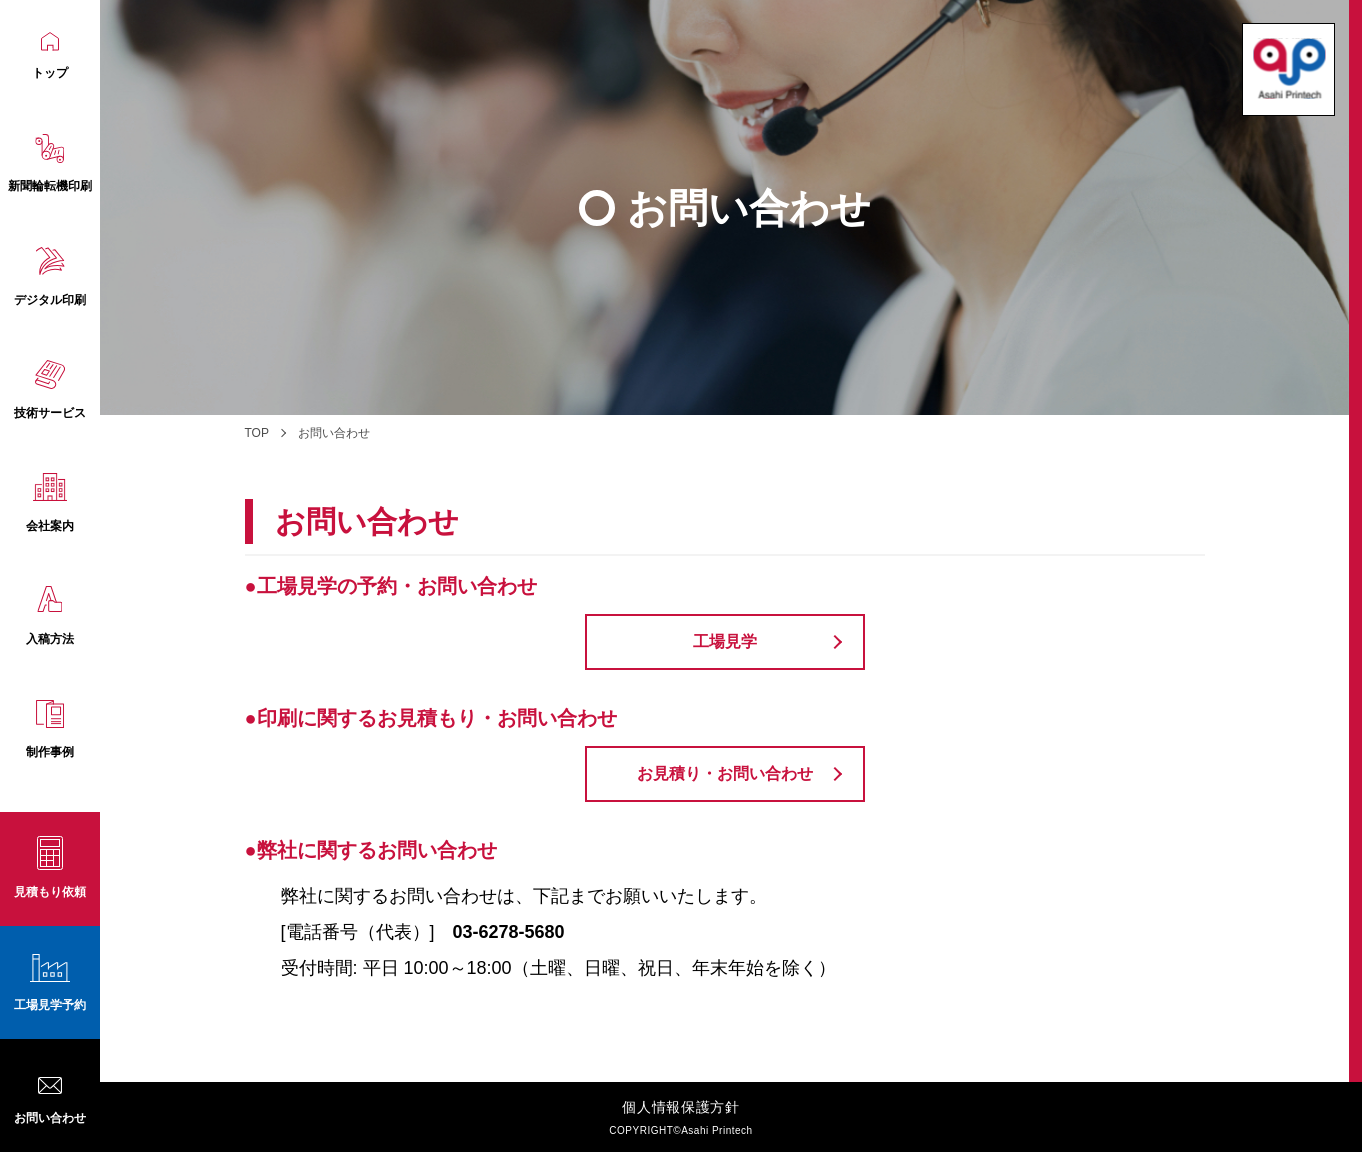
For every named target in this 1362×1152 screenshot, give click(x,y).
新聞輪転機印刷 (50, 164)
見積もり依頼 (50, 892)
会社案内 (50, 503)
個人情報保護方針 (681, 1107)
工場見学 (725, 641)
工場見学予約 (50, 1005)
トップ (50, 56)
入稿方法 (50, 616)
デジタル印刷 (50, 277)
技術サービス (50, 390)
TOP (257, 433)
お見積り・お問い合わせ (725, 773)
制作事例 (50, 730)
